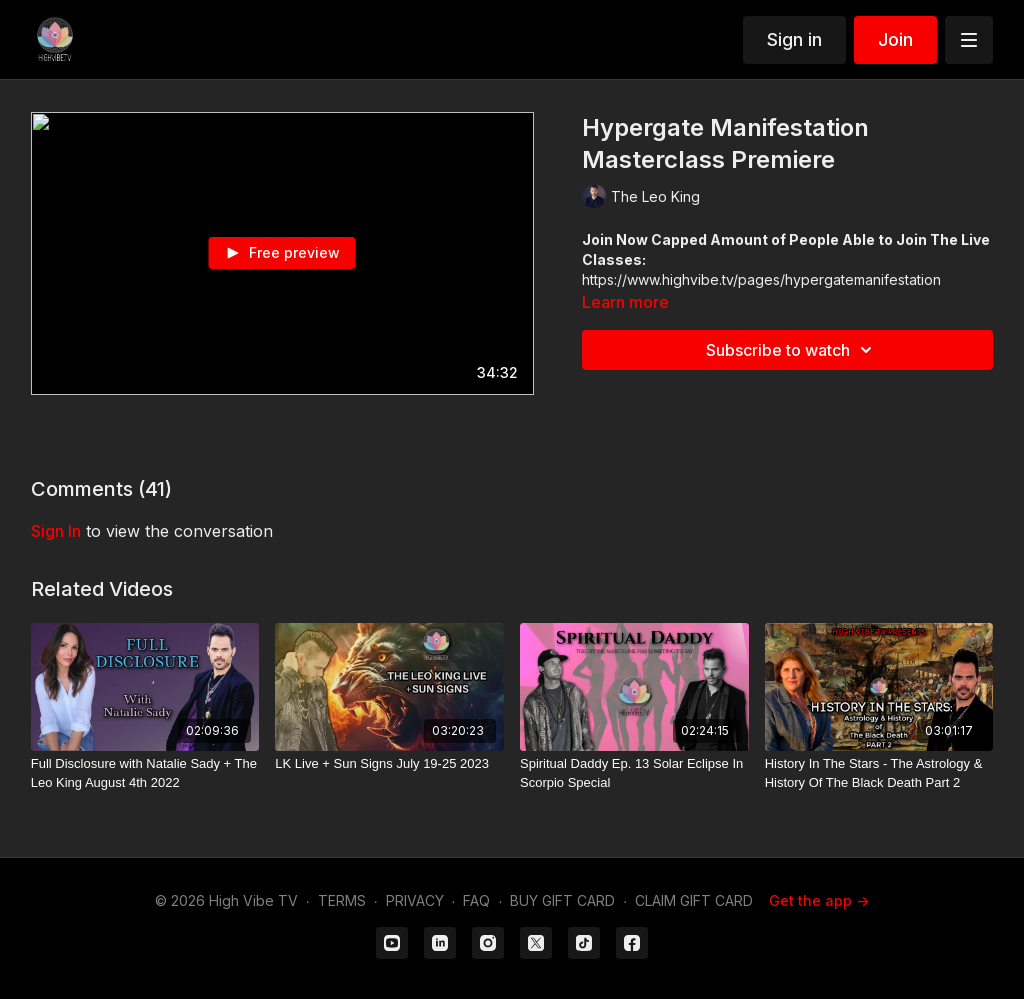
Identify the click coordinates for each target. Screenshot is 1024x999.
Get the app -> (819, 900)
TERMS (342, 900)
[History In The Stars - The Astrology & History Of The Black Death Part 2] (879, 773)
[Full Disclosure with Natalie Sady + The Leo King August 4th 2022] (145, 773)
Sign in (794, 39)
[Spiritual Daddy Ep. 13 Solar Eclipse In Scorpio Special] (634, 773)
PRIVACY (415, 900)
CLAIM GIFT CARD (694, 900)
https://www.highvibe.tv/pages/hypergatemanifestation (761, 279)
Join (895, 39)
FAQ (476, 900)
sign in (56, 531)
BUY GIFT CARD (562, 900)
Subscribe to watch (792, 350)
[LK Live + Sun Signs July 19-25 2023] (389, 764)
